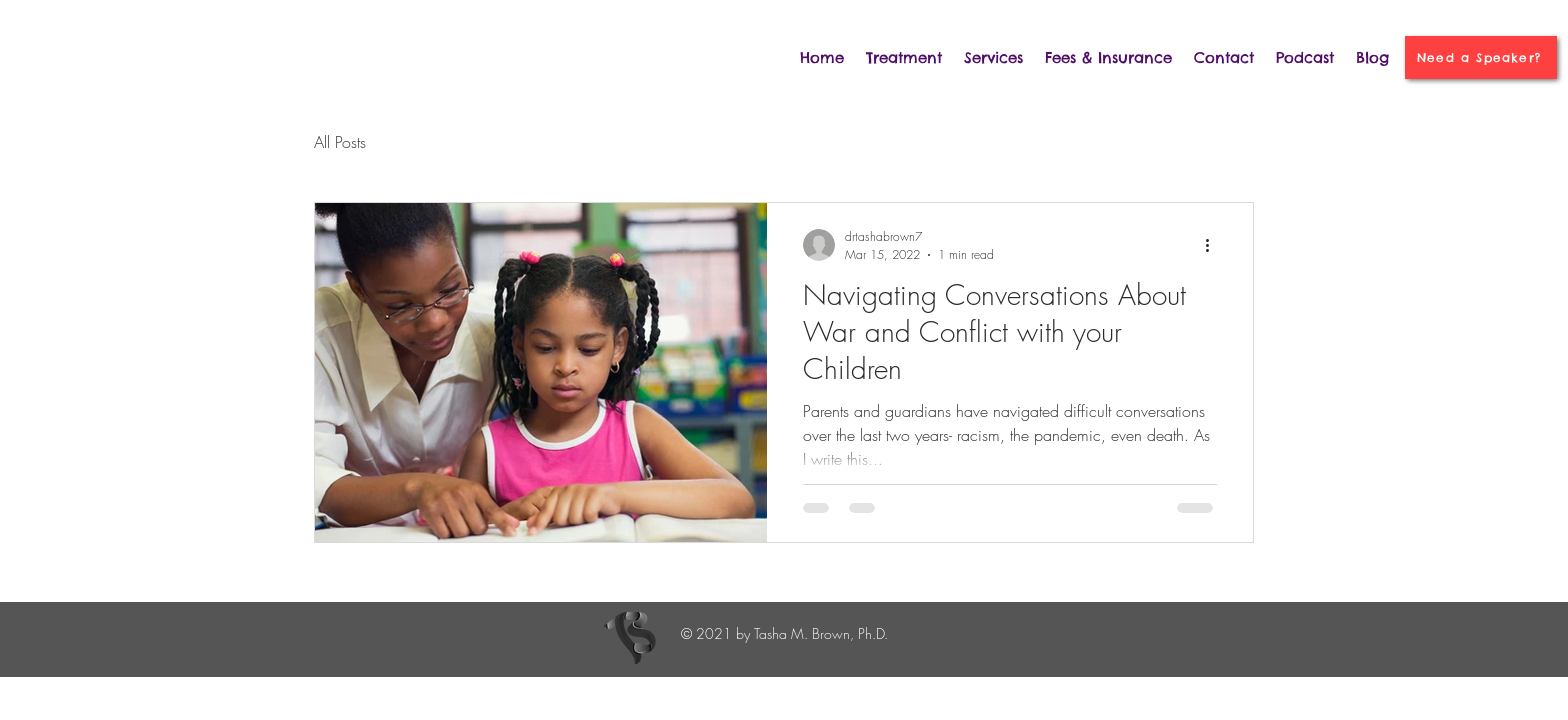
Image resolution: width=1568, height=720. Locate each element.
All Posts (340, 142)
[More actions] (1214, 245)
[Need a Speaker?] (1481, 57)
